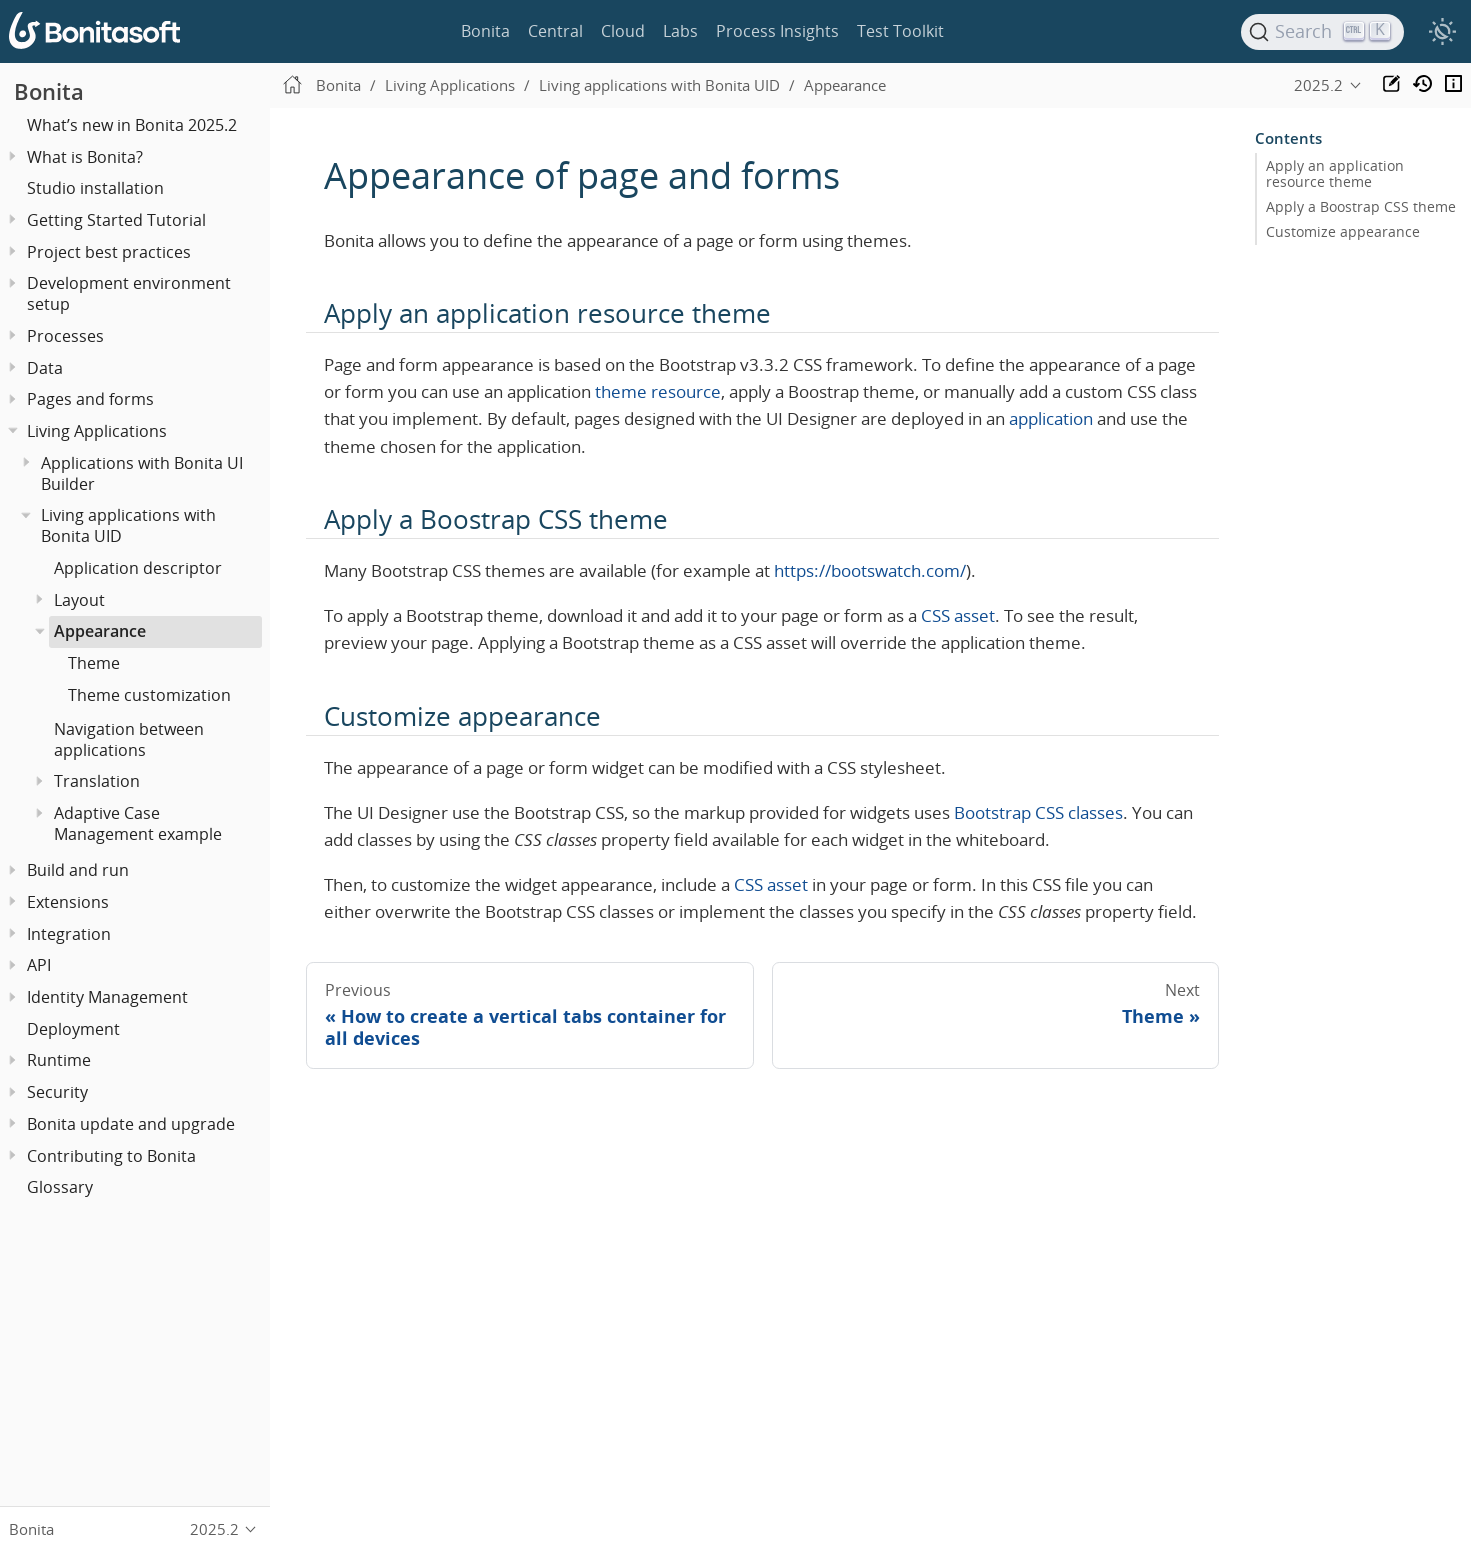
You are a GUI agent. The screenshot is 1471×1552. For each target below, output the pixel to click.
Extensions (68, 902)
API (39, 965)
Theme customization (149, 695)
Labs (680, 31)
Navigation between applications (129, 739)
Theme (94, 663)
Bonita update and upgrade (131, 1124)
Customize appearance (1343, 232)
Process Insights (777, 31)
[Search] (1323, 32)
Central (555, 31)
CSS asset (958, 615)
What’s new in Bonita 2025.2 (132, 125)
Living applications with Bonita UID (128, 525)
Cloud (623, 31)
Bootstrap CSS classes (1038, 812)
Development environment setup (129, 293)
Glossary (60, 1187)
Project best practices (109, 252)
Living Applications (97, 431)
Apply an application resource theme (1335, 174)
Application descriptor (138, 568)
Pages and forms (90, 399)
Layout (79, 600)
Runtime (59, 1060)
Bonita (485, 31)
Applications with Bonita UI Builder (142, 473)
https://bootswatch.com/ (870, 570)
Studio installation (95, 188)
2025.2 (1318, 85)
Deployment (73, 1029)
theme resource (658, 391)
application (1051, 418)
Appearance (100, 631)
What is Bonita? (85, 157)
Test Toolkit (900, 31)
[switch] (1442, 32)
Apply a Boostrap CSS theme (1361, 207)
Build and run (78, 870)
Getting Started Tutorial (116, 220)
